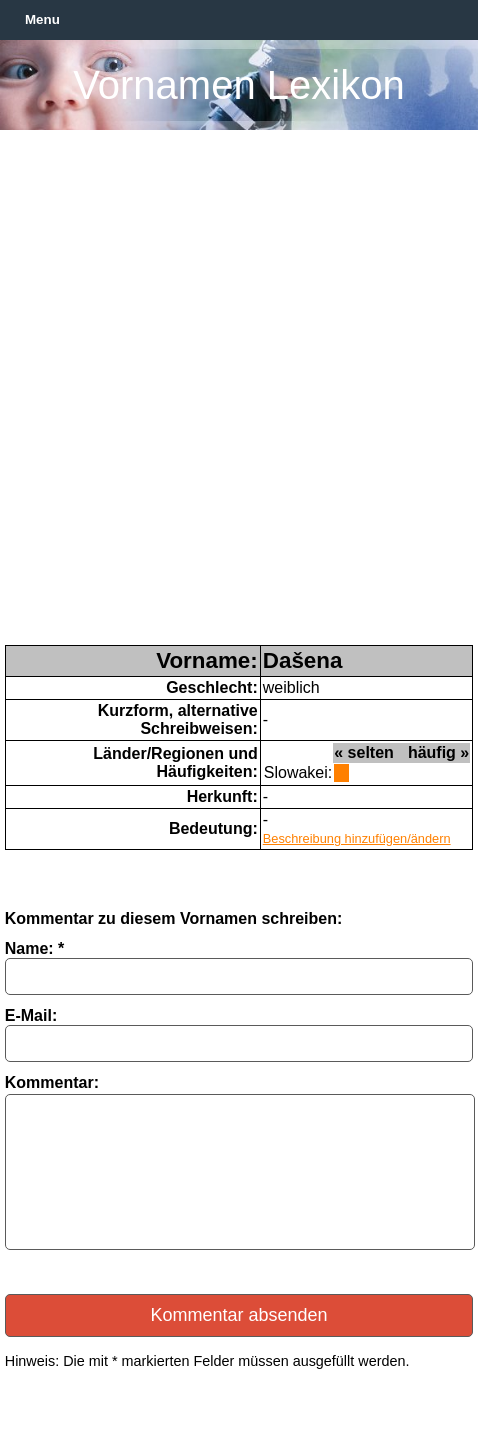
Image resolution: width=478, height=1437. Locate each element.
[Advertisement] (239, 396)
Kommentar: (52, 1082)
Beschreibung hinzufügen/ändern (357, 838)
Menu (42, 19)
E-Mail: (31, 1015)
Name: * (35, 948)
